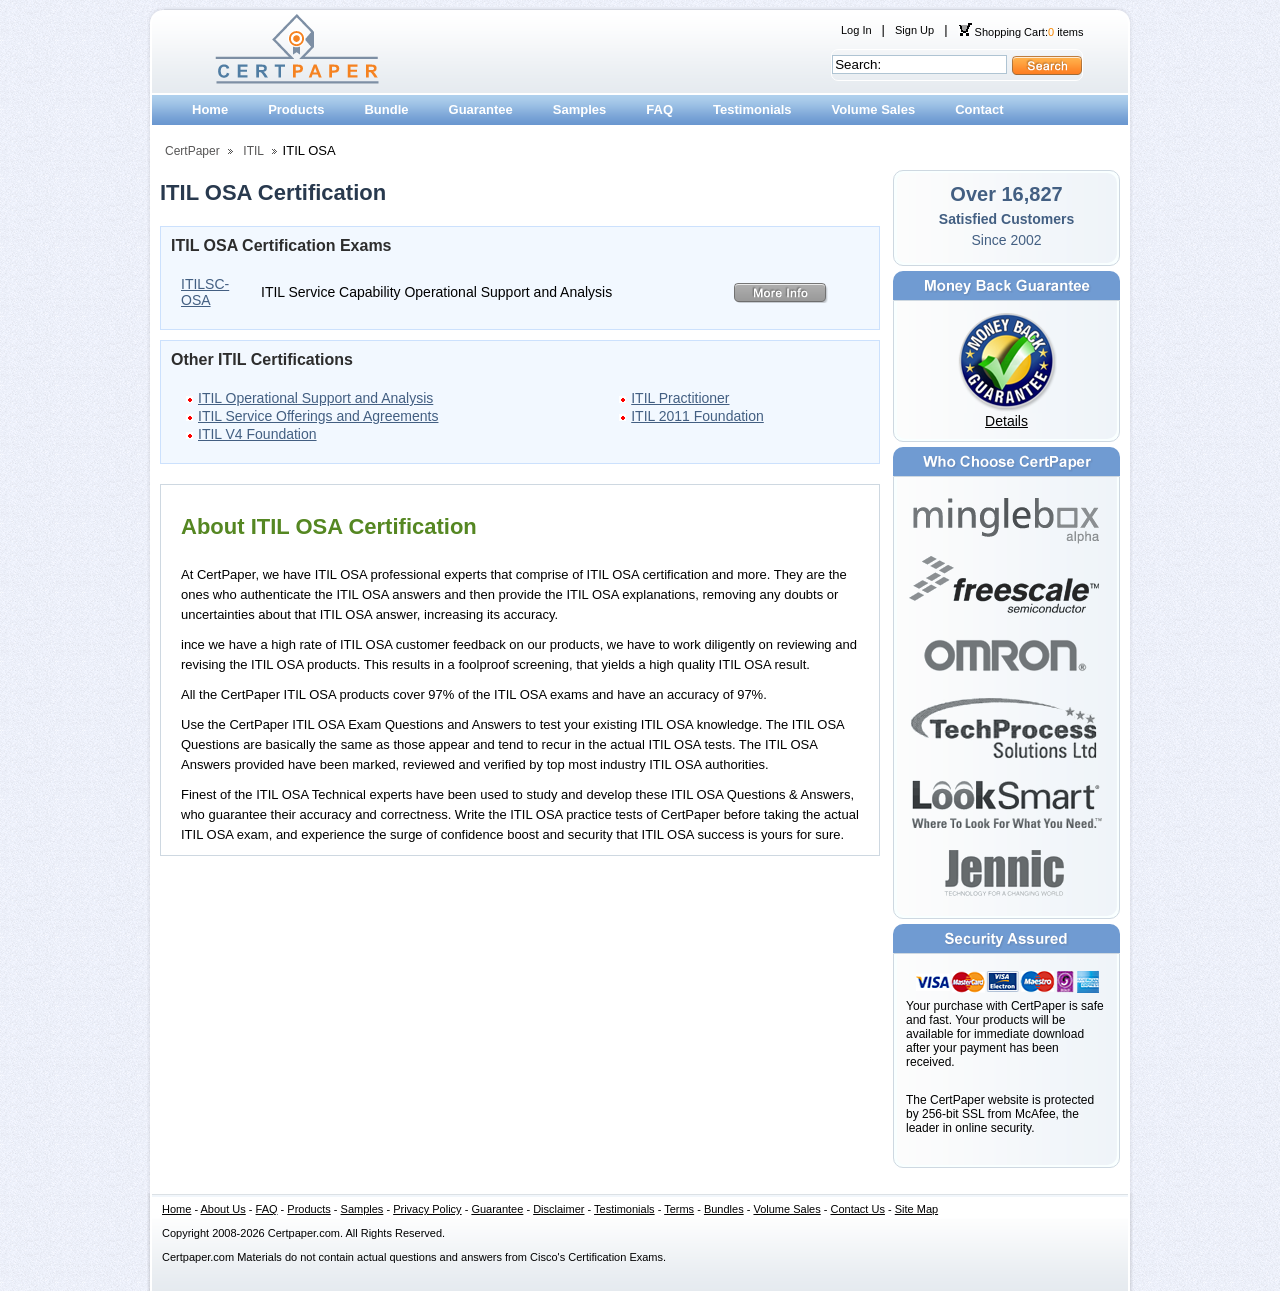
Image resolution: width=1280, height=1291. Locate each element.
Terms (679, 1209)
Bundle (386, 109)
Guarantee (481, 109)
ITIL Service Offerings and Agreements (318, 416)
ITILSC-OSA (205, 292)
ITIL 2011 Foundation (697, 416)
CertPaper (192, 151)
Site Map (916, 1209)
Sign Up (914, 30)
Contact (979, 109)
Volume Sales (874, 109)
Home (210, 109)
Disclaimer (558, 1209)
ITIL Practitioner (680, 398)
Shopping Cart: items (1021, 32)
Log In (856, 30)
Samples (579, 109)
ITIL (253, 151)
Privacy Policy (427, 1209)
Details (1006, 421)
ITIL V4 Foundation (257, 434)
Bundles (724, 1209)
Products (296, 109)
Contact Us (858, 1209)
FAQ (659, 109)
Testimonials (752, 109)
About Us (223, 1209)
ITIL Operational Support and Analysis (315, 398)
